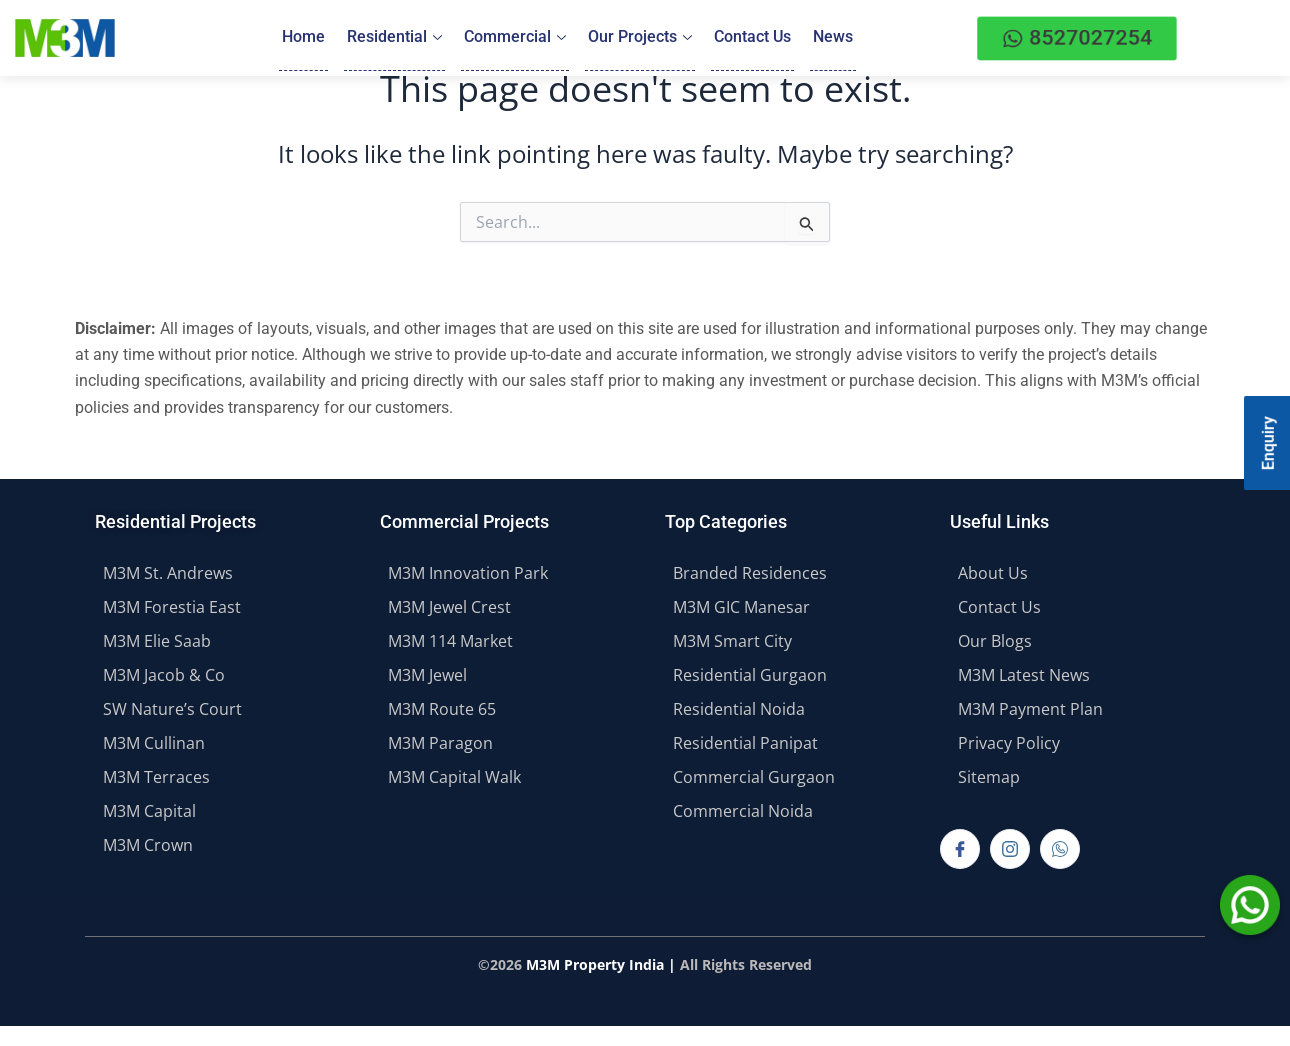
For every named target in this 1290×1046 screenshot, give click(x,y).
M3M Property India (595, 964)
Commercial (515, 37)
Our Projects (640, 37)
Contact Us (752, 37)
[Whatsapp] (1060, 849)
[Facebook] (960, 849)
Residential (394, 37)
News (833, 37)
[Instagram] (1010, 849)
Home (303, 37)
